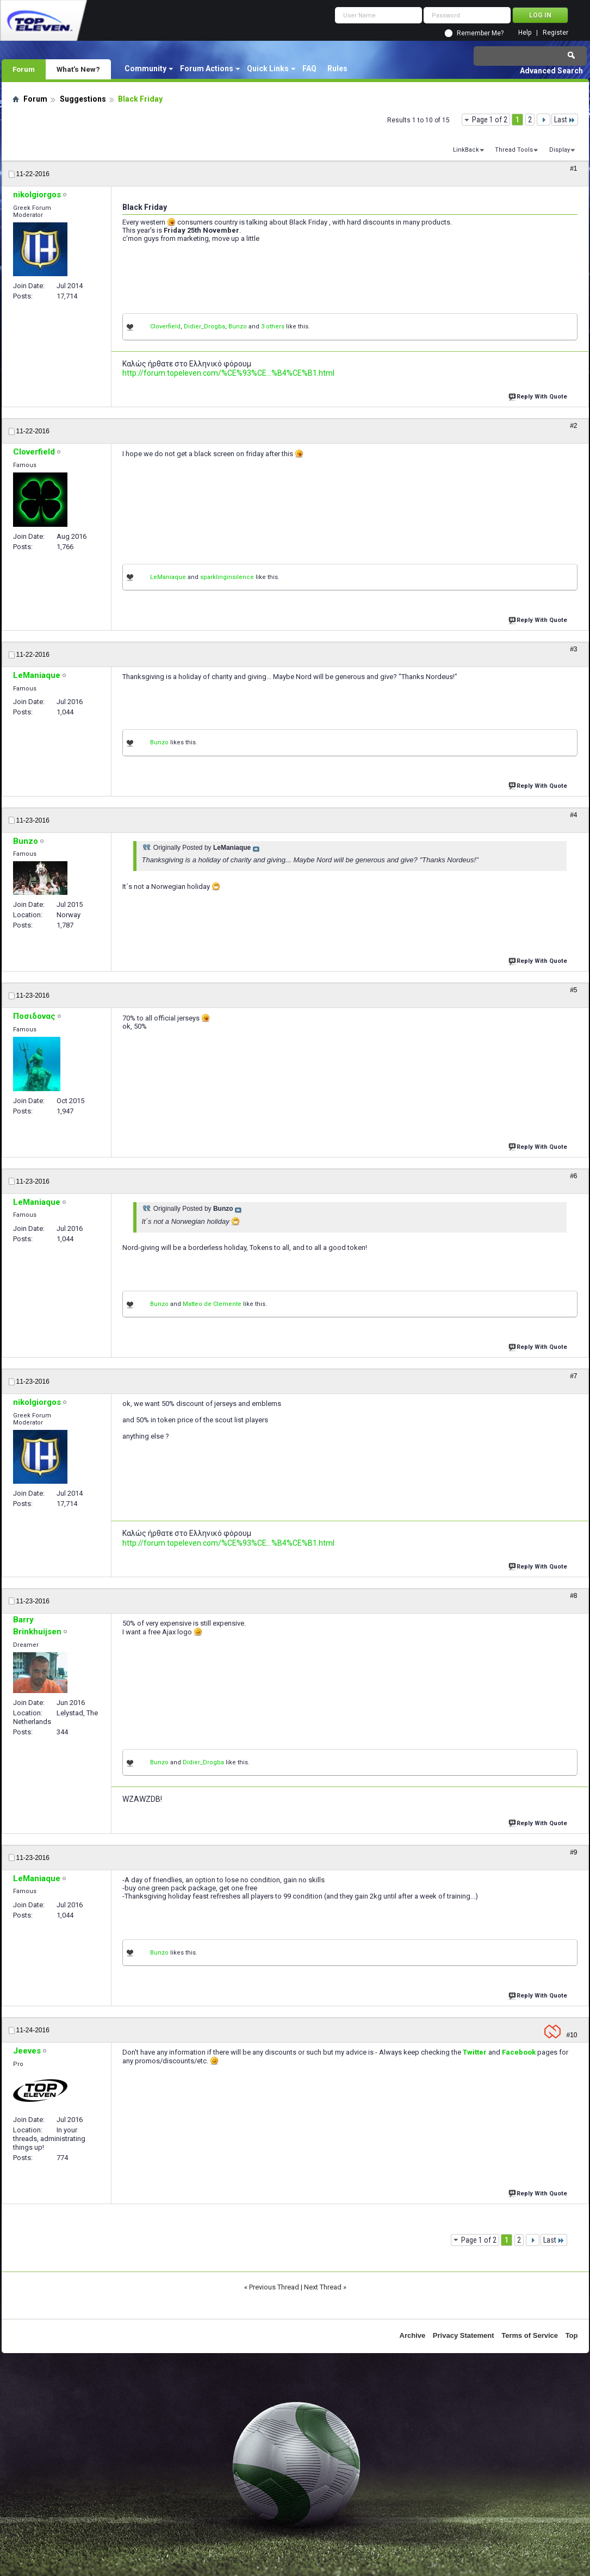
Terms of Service (529, 2335)
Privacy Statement (463, 2335)
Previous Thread (274, 2287)
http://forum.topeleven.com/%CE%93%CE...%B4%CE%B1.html (228, 373)
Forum (24, 69)
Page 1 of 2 (489, 119)
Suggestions (83, 99)
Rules (337, 68)
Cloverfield (165, 326)
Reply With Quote (539, 395)
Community (145, 68)
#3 (573, 649)
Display (559, 149)
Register (555, 33)
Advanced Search (551, 70)
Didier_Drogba (204, 326)
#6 (573, 1176)
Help (524, 33)
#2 (573, 426)
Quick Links (268, 68)
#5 (573, 990)
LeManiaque (168, 577)
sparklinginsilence (227, 577)
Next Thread (322, 2287)
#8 (573, 1596)
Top (572, 2335)
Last (564, 119)
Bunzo (237, 326)
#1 (573, 168)
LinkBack (466, 149)
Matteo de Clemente (212, 1304)
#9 (573, 1852)
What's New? (78, 69)
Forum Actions (206, 68)
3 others (272, 326)
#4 (573, 815)
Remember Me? (480, 33)
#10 (571, 2035)
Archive (413, 2335)
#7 (573, 1376)
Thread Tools (514, 149)
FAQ (309, 68)
